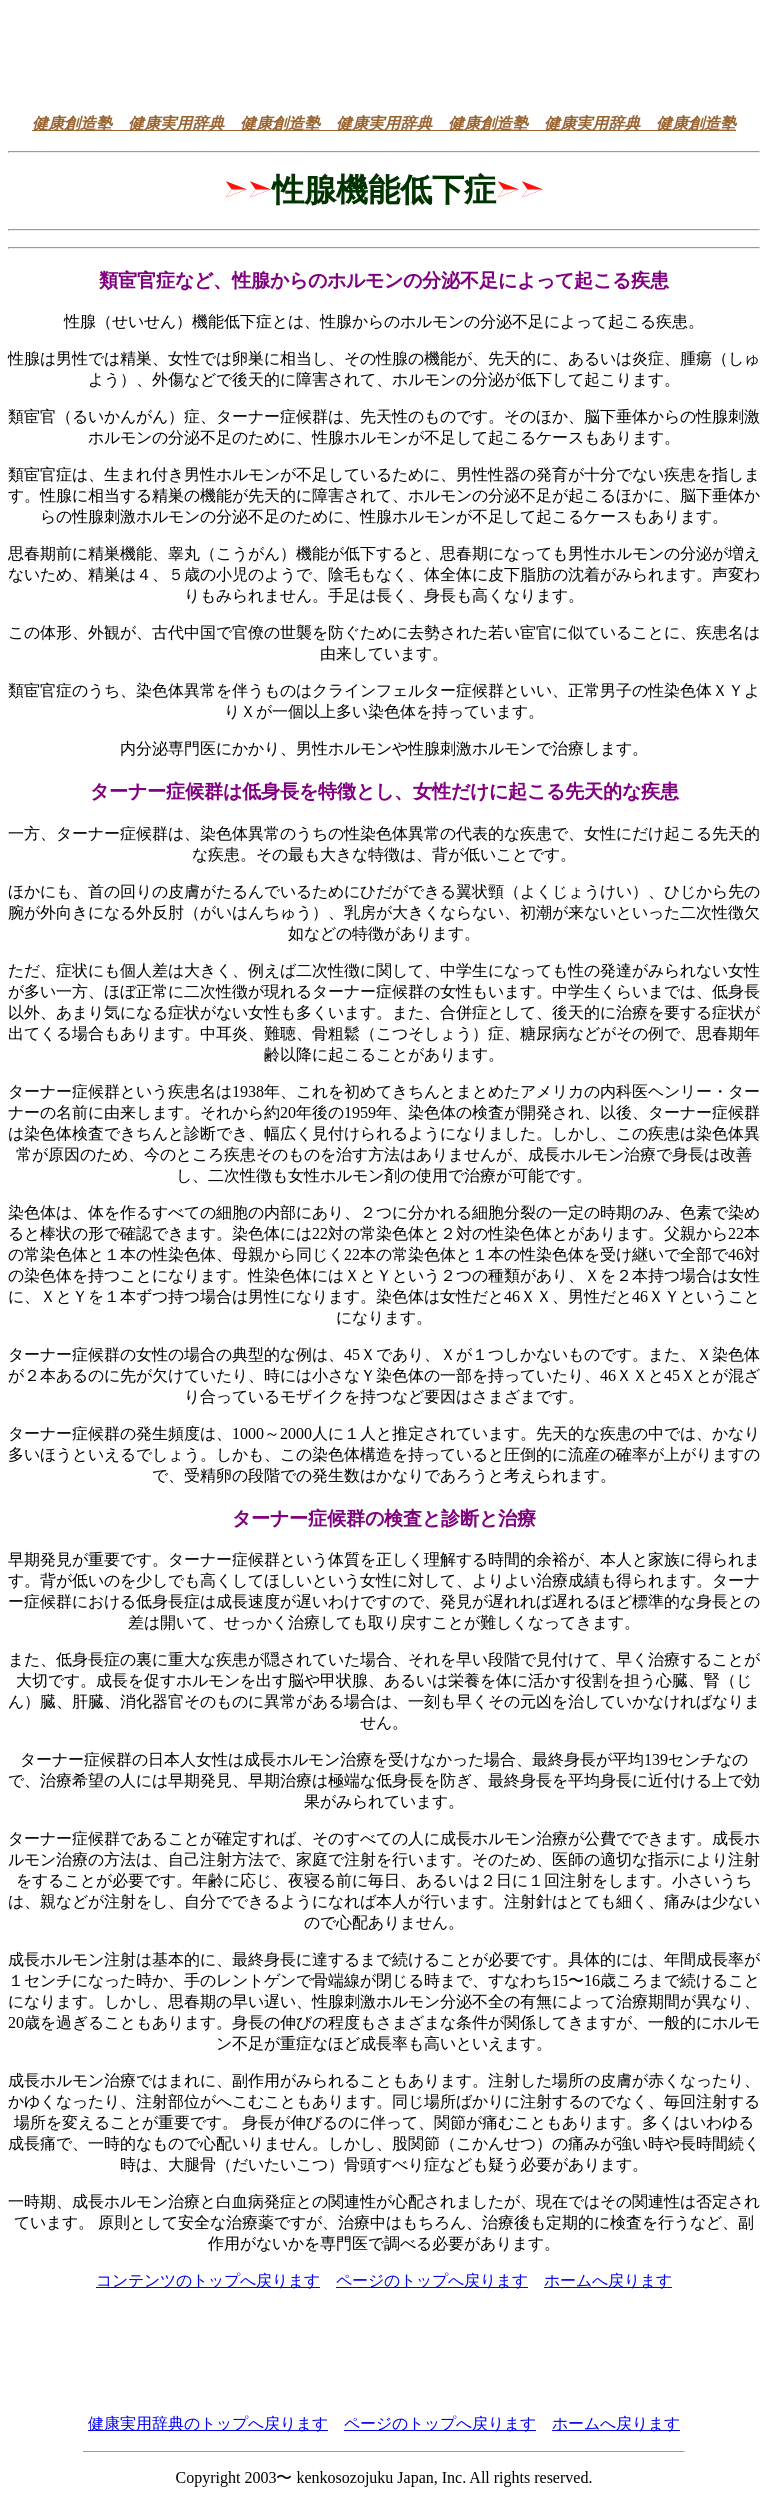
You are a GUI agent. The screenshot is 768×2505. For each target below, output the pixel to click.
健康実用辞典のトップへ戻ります (208, 2423)
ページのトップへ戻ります (432, 2280)
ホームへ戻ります (608, 2280)
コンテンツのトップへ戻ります (208, 2280)
